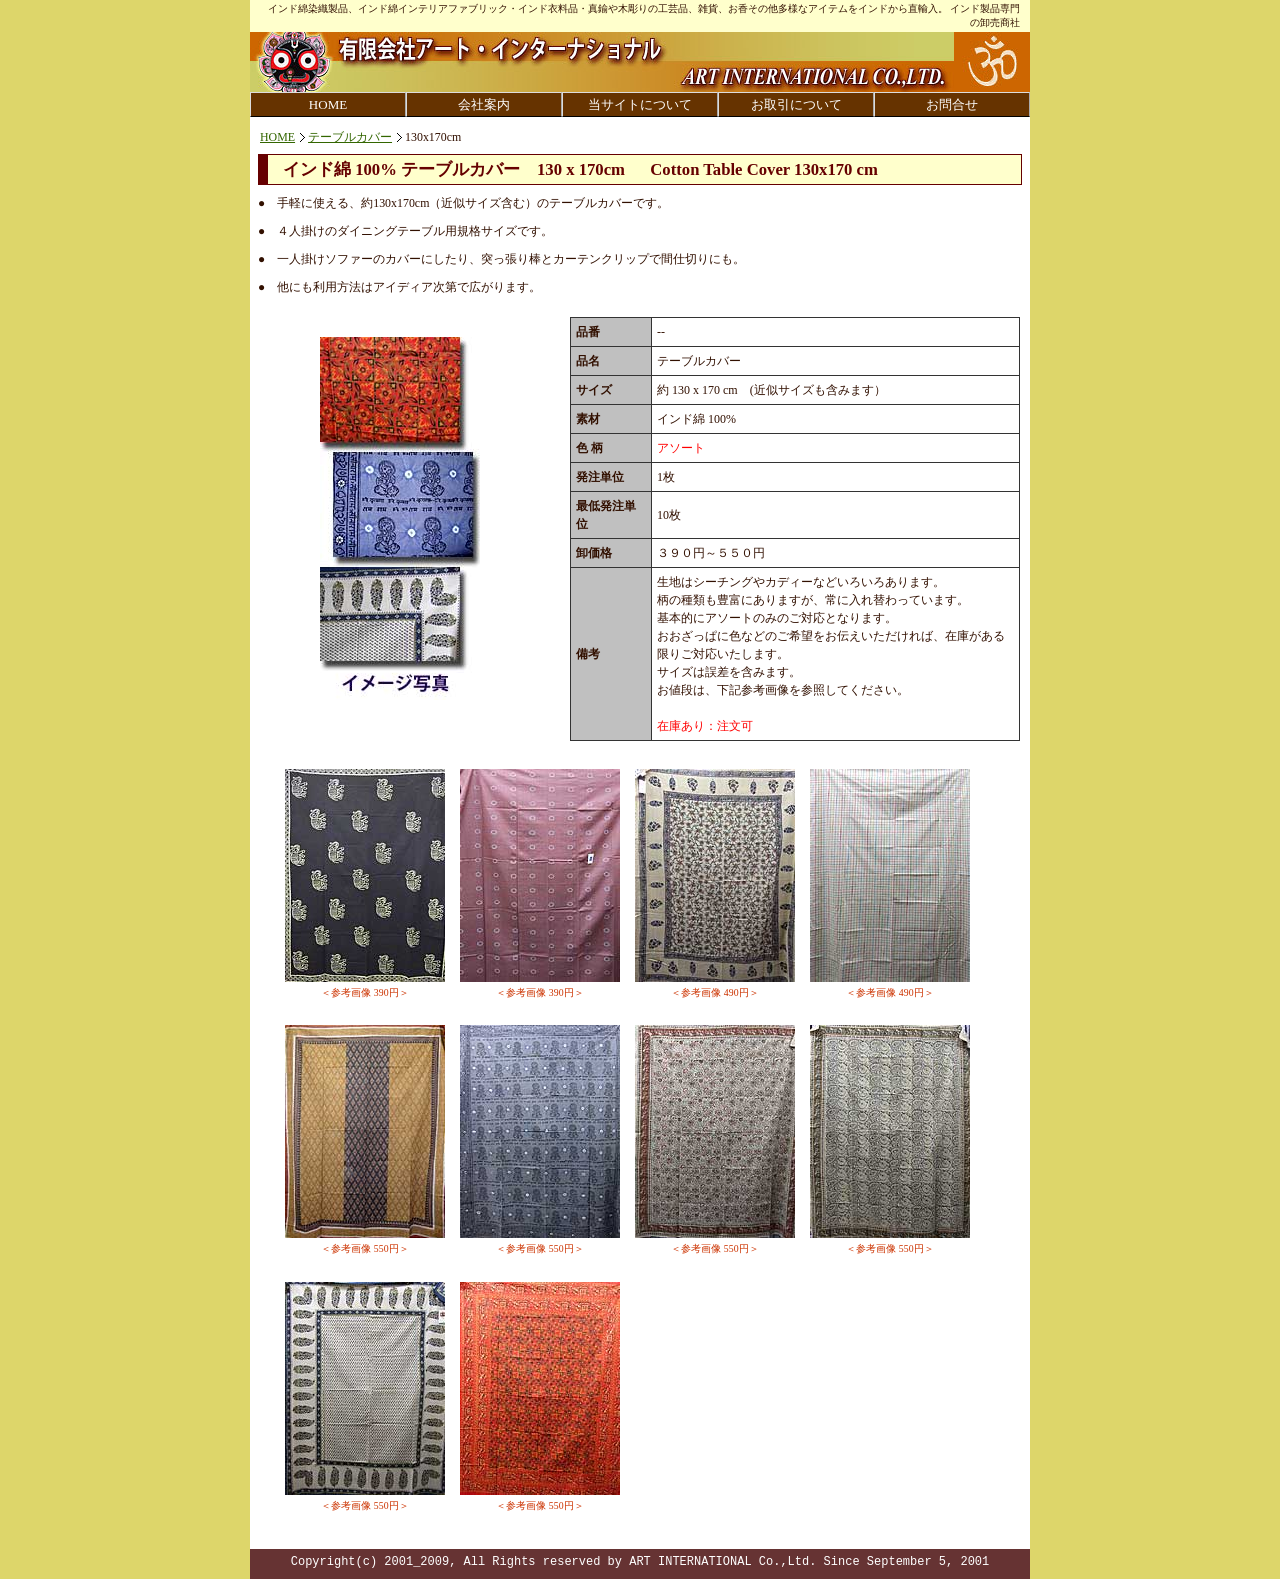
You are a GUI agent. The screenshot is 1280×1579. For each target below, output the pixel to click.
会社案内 (484, 104)
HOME (328, 104)
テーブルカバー (350, 137)
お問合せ (952, 104)
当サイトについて (640, 104)
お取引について (796, 104)
